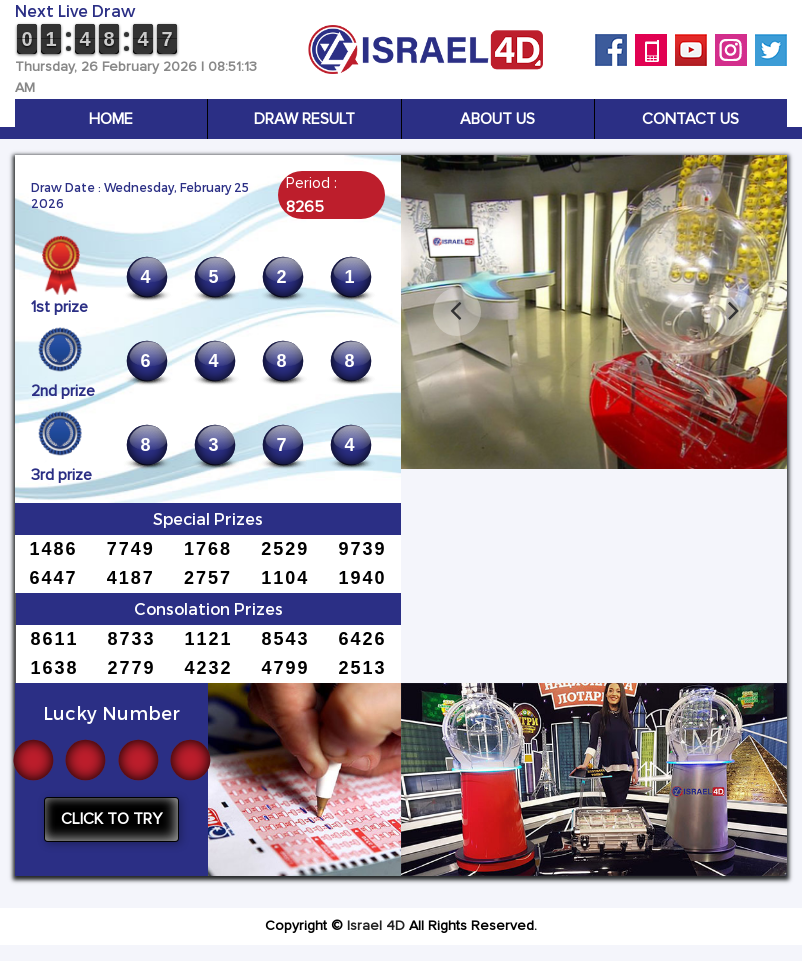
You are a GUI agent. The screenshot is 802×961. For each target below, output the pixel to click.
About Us (497, 119)
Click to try (111, 819)
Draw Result (304, 119)
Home (111, 119)
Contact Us (690, 119)
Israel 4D (376, 926)
